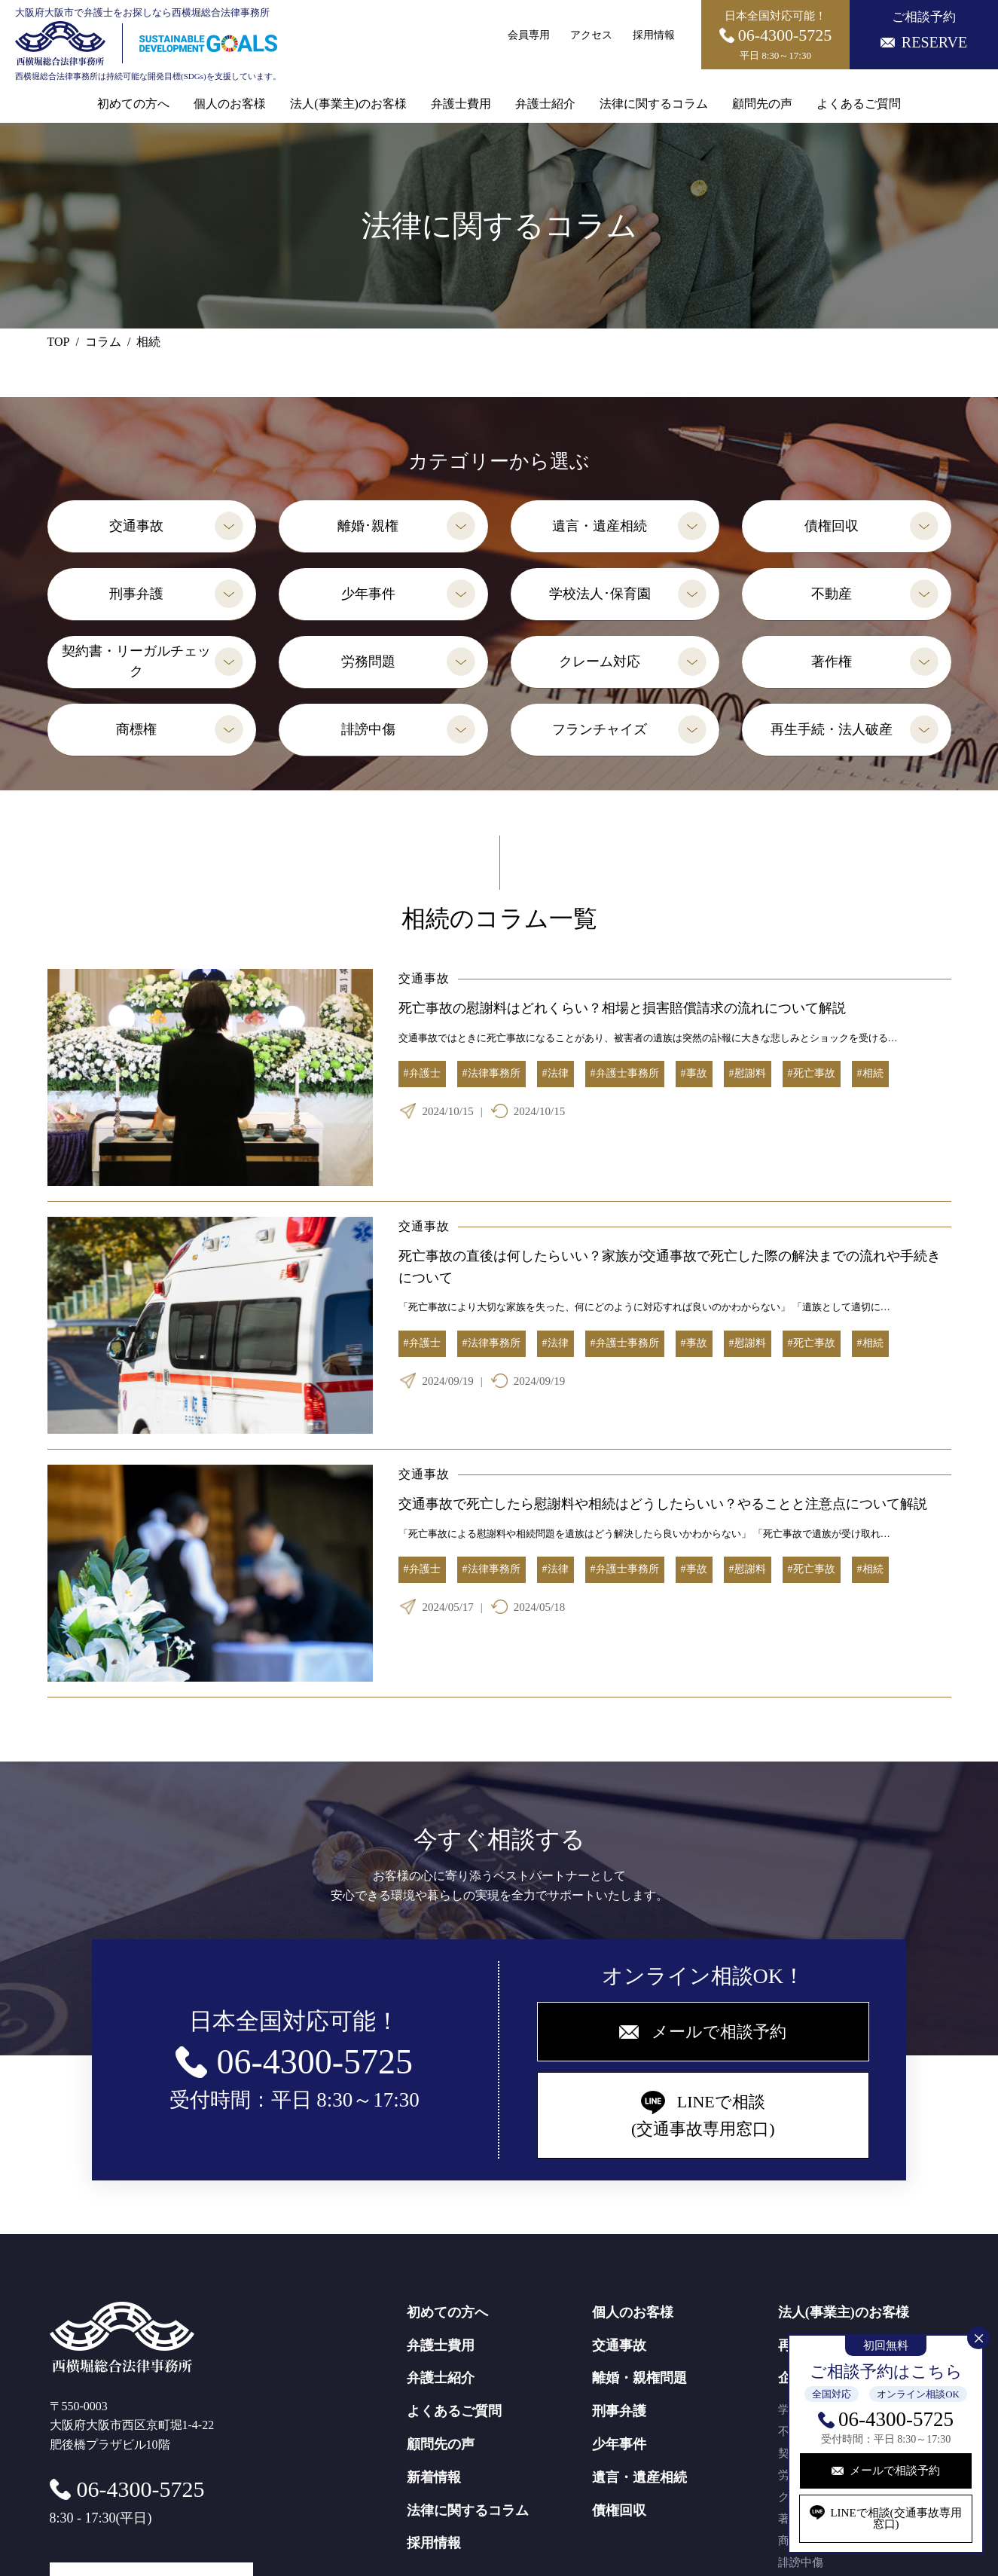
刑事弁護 (136, 593)
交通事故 (136, 525)
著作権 (831, 661)
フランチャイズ (599, 729)
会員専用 (529, 35)
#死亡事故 (811, 1073)
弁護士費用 (461, 104)
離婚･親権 (367, 525)
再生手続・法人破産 (832, 729)
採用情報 (654, 35)
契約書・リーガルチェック (136, 661)
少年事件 (368, 593)
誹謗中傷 (368, 729)
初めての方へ (133, 104)
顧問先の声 (762, 104)
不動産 (831, 593)
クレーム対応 (599, 661)
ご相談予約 (923, 30)
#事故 (694, 1073)
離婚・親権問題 (639, 2377)
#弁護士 (422, 1073)
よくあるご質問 (858, 104)
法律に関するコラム (654, 104)
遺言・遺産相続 (599, 525)
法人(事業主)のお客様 (348, 104)
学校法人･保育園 (600, 593)
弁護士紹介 (545, 104)
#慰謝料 (747, 1073)
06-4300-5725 (896, 2419)
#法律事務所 (491, 1073)
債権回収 (831, 525)
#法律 (555, 1073)
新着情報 (434, 2477)
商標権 (136, 729)
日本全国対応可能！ (775, 35)
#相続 (870, 1073)
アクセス (591, 35)
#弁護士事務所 (625, 1073)
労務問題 (368, 661)
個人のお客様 (230, 104)
